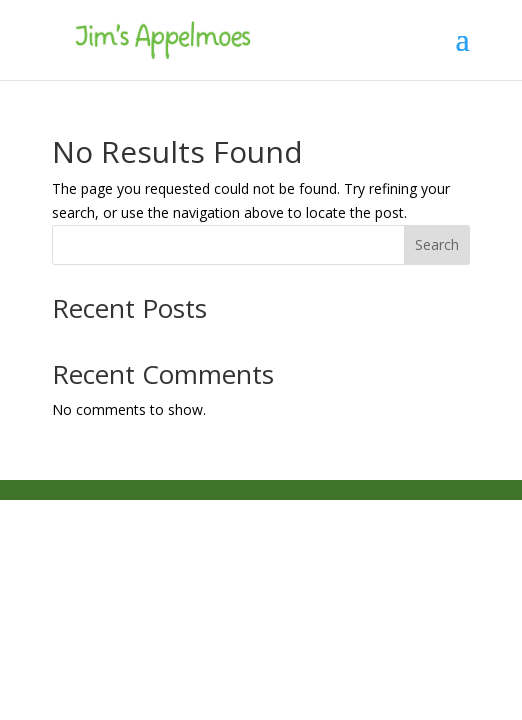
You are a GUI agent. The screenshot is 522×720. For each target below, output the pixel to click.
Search (437, 244)
